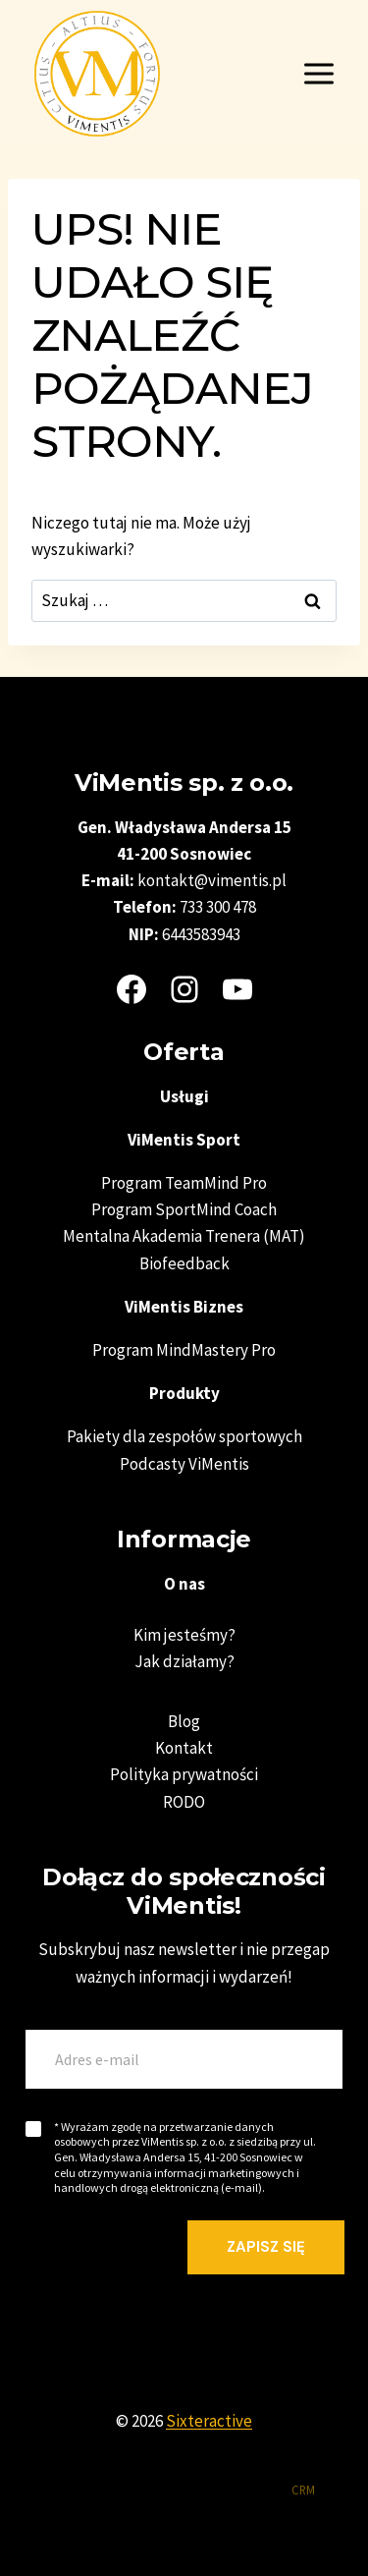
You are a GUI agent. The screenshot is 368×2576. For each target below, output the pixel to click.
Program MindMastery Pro (184, 1350)
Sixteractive (209, 2421)
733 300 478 (218, 907)
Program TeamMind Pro (184, 1183)
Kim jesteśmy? (184, 1635)
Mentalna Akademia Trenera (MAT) (184, 1236)
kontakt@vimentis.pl (212, 880)
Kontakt (184, 1748)
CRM (303, 2489)
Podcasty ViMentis (184, 1464)
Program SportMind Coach (184, 1209)
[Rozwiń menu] (318, 73)
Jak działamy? (184, 1661)
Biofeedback (184, 1263)
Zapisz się (266, 2247)
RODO (184, 1802)
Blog (184, 1721)
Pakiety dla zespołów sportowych (184, 1436)
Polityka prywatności (184, 1774)
